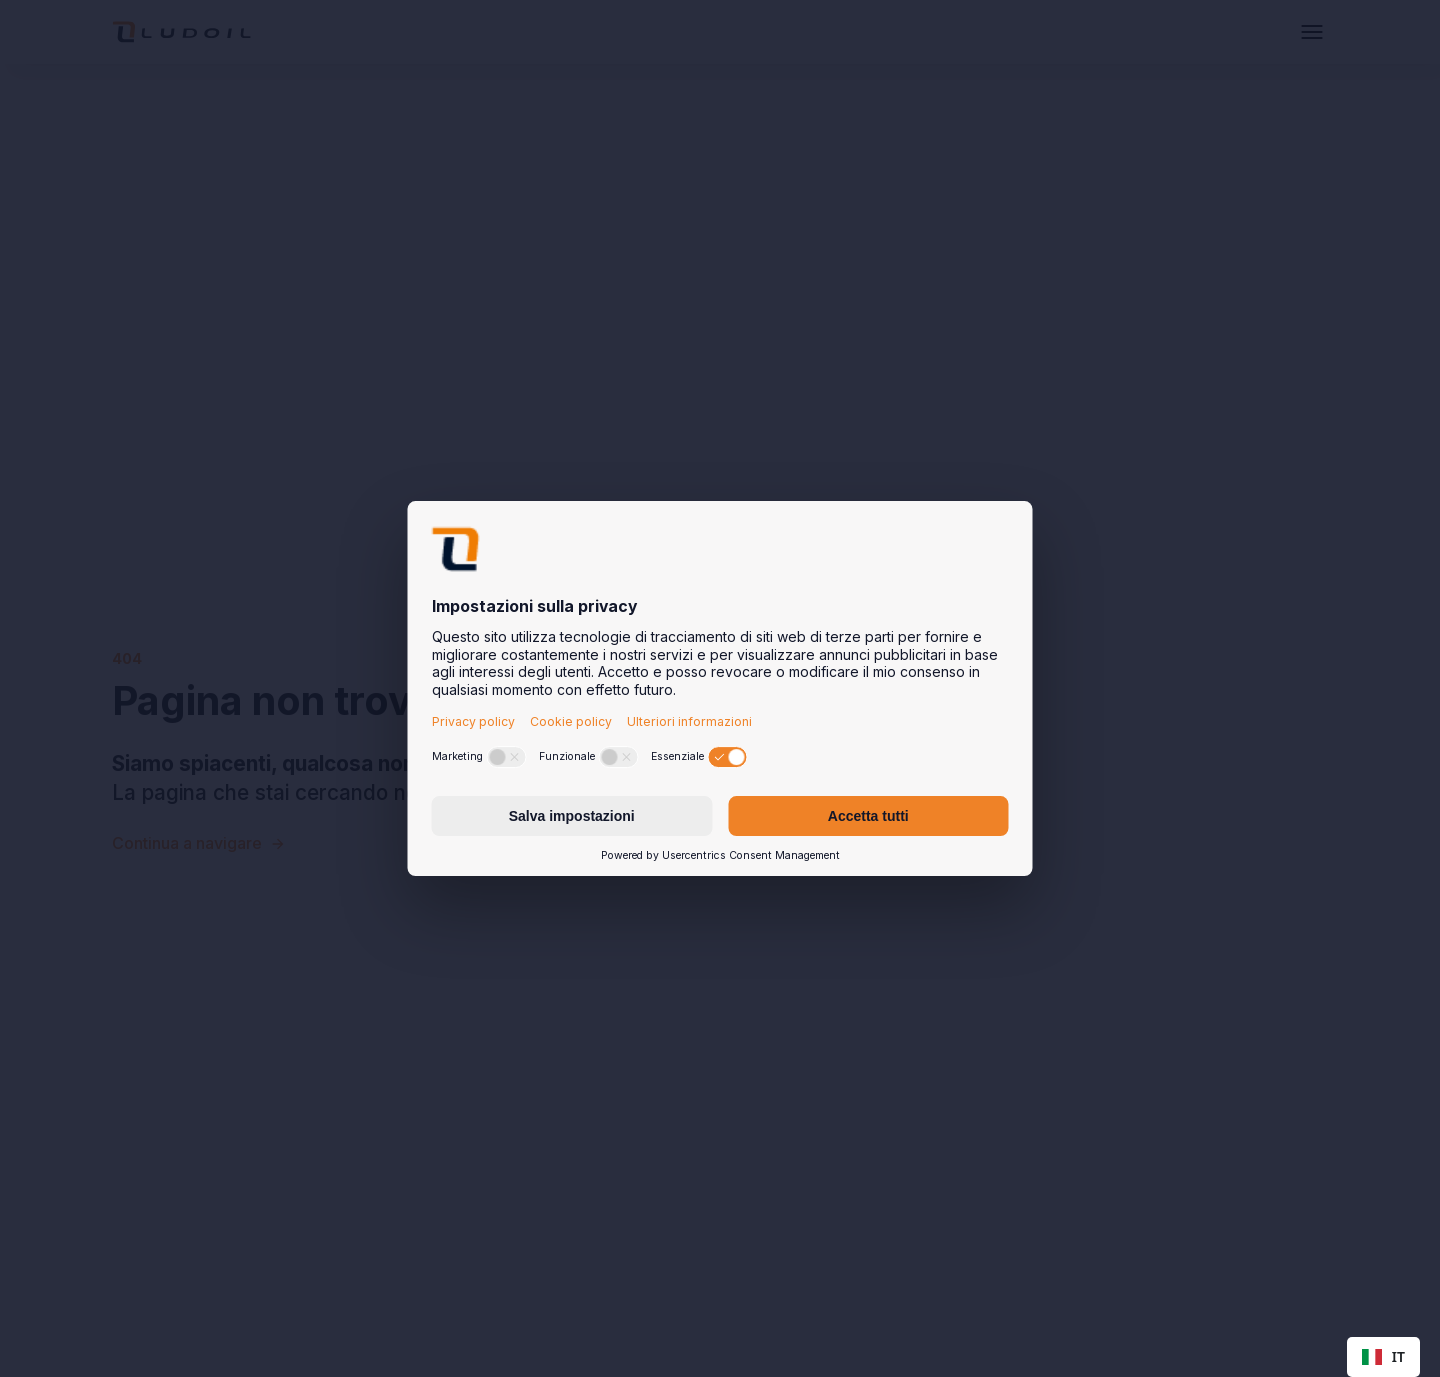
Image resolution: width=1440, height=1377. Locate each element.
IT (1383, 1356)
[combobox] (1383, 1357)
